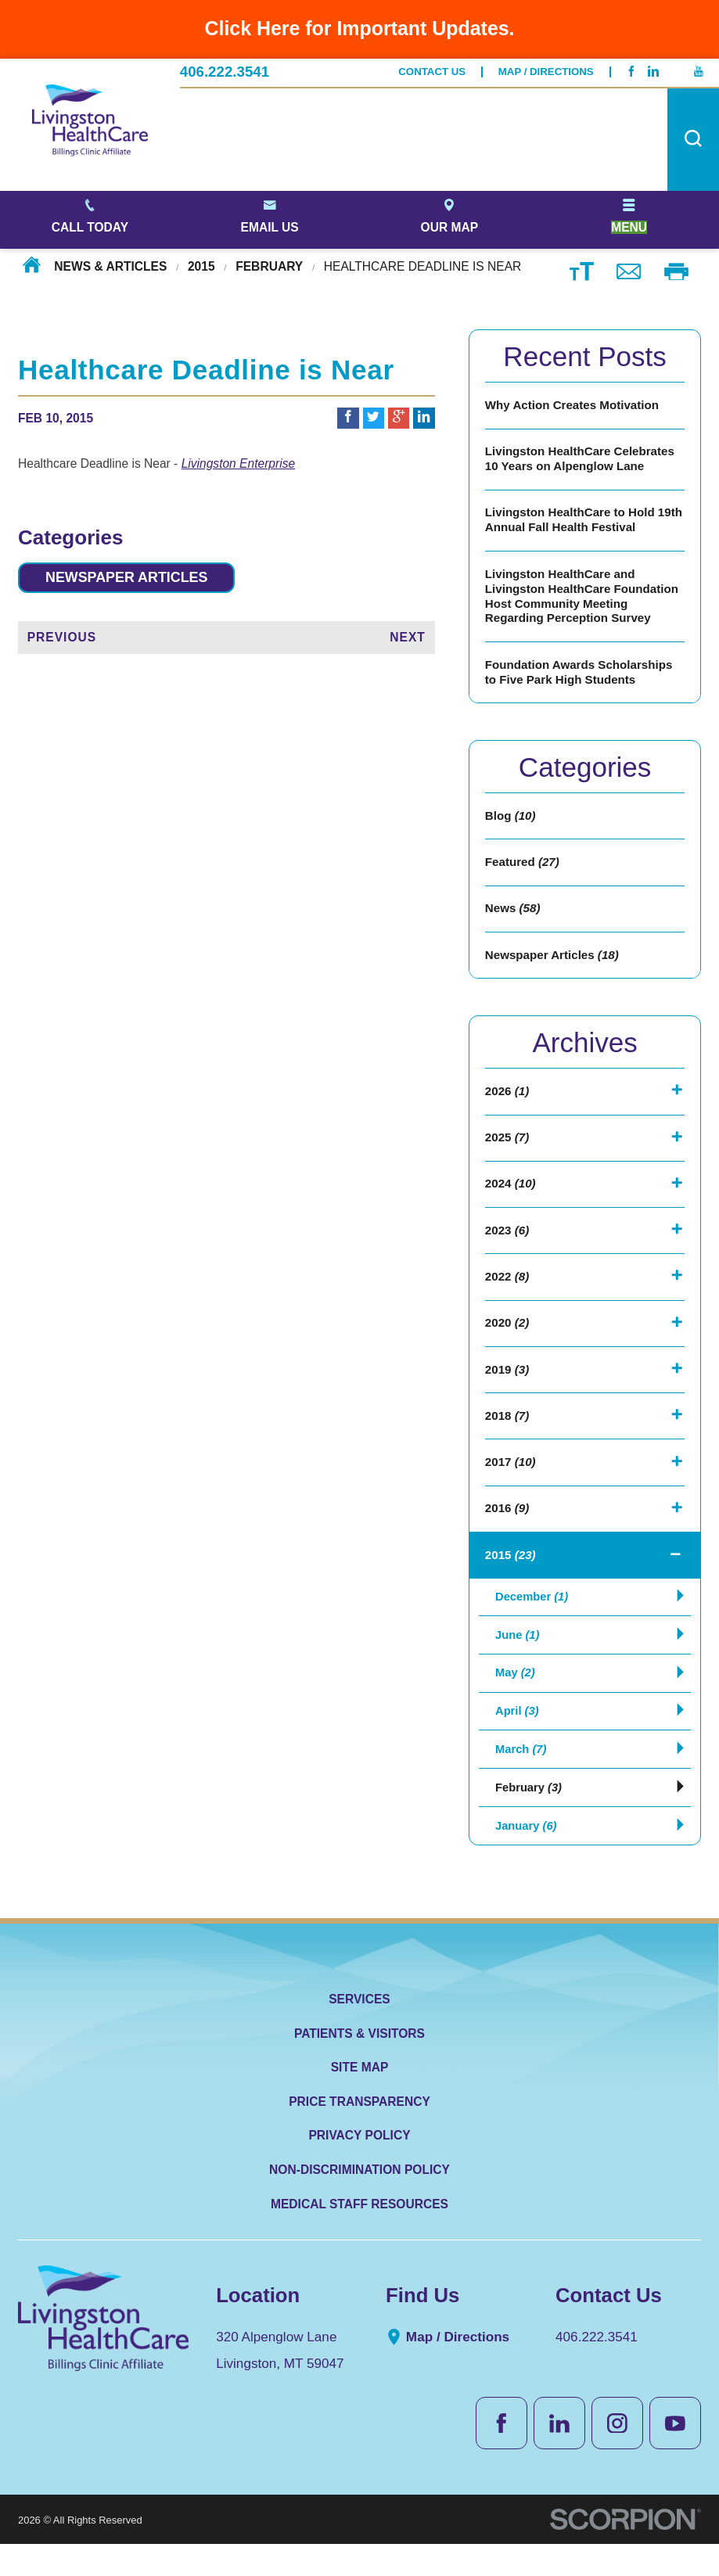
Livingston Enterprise (238, 463)
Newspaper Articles (132, 577)
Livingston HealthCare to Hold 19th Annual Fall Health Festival (576, 522)
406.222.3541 (224, 72)
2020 (507, 1338)
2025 (507, 1148)
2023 (507, 1243)
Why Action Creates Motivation (574, 405)
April (518, 1737)
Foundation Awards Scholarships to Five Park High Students (580, 677)
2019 (507, 1385)
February (269, 266)
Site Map (360, 2099)
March (522, 1777)
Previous (62, 638)
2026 (507, 1101)
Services (359, 2031)
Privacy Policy (359, 2168)
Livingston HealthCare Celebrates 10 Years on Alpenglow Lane (581, 461)
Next (408, 638)
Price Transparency (359, 2133)
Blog (511, 822)
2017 (511, 1479)
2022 (507, 1290)
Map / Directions (546, 71)
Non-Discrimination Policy (359, 2201)
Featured (523, 870)
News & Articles (110, 266)
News (513, 917)
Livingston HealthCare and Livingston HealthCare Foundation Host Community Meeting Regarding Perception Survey (583, 600)
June (518, 1656)
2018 (507, 1432)
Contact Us (432, 71)
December (533, 1616)
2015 (201, 266)
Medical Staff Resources (359, 2236)
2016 (507, 1526)
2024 (511, 1195)
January (527, 1856)
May (516, 1697)
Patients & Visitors (359, 2065)
